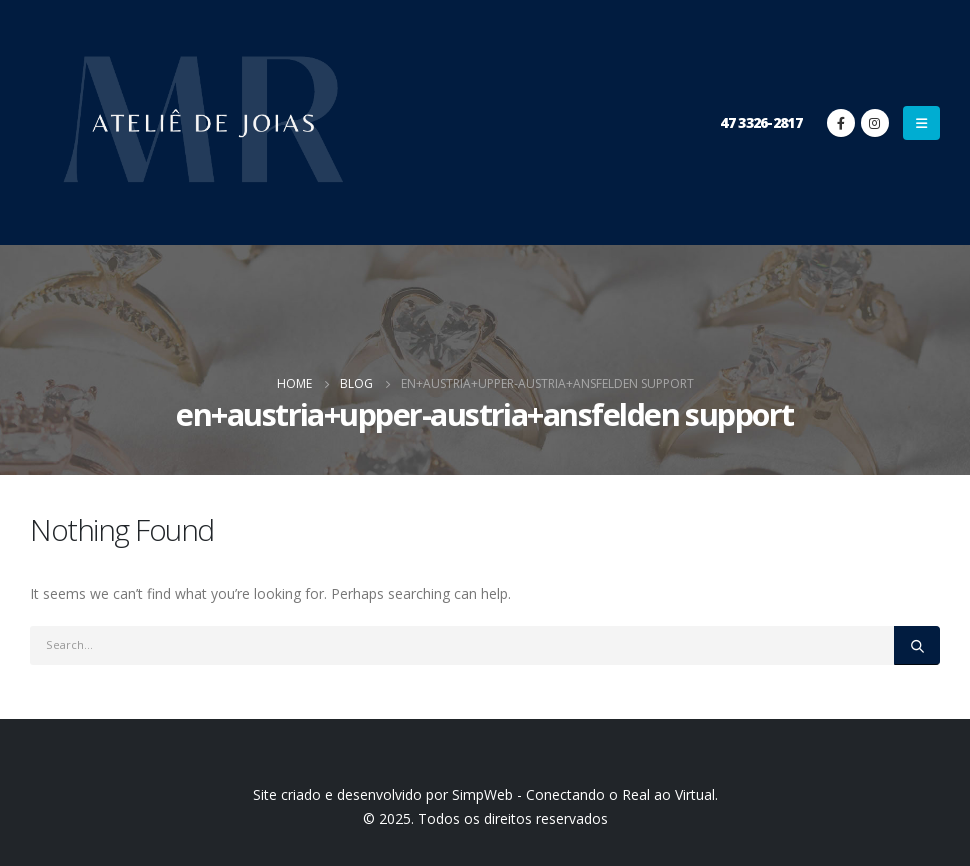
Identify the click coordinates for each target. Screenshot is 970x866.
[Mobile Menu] (921, 123)
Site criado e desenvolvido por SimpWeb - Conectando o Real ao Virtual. (485, 794)
